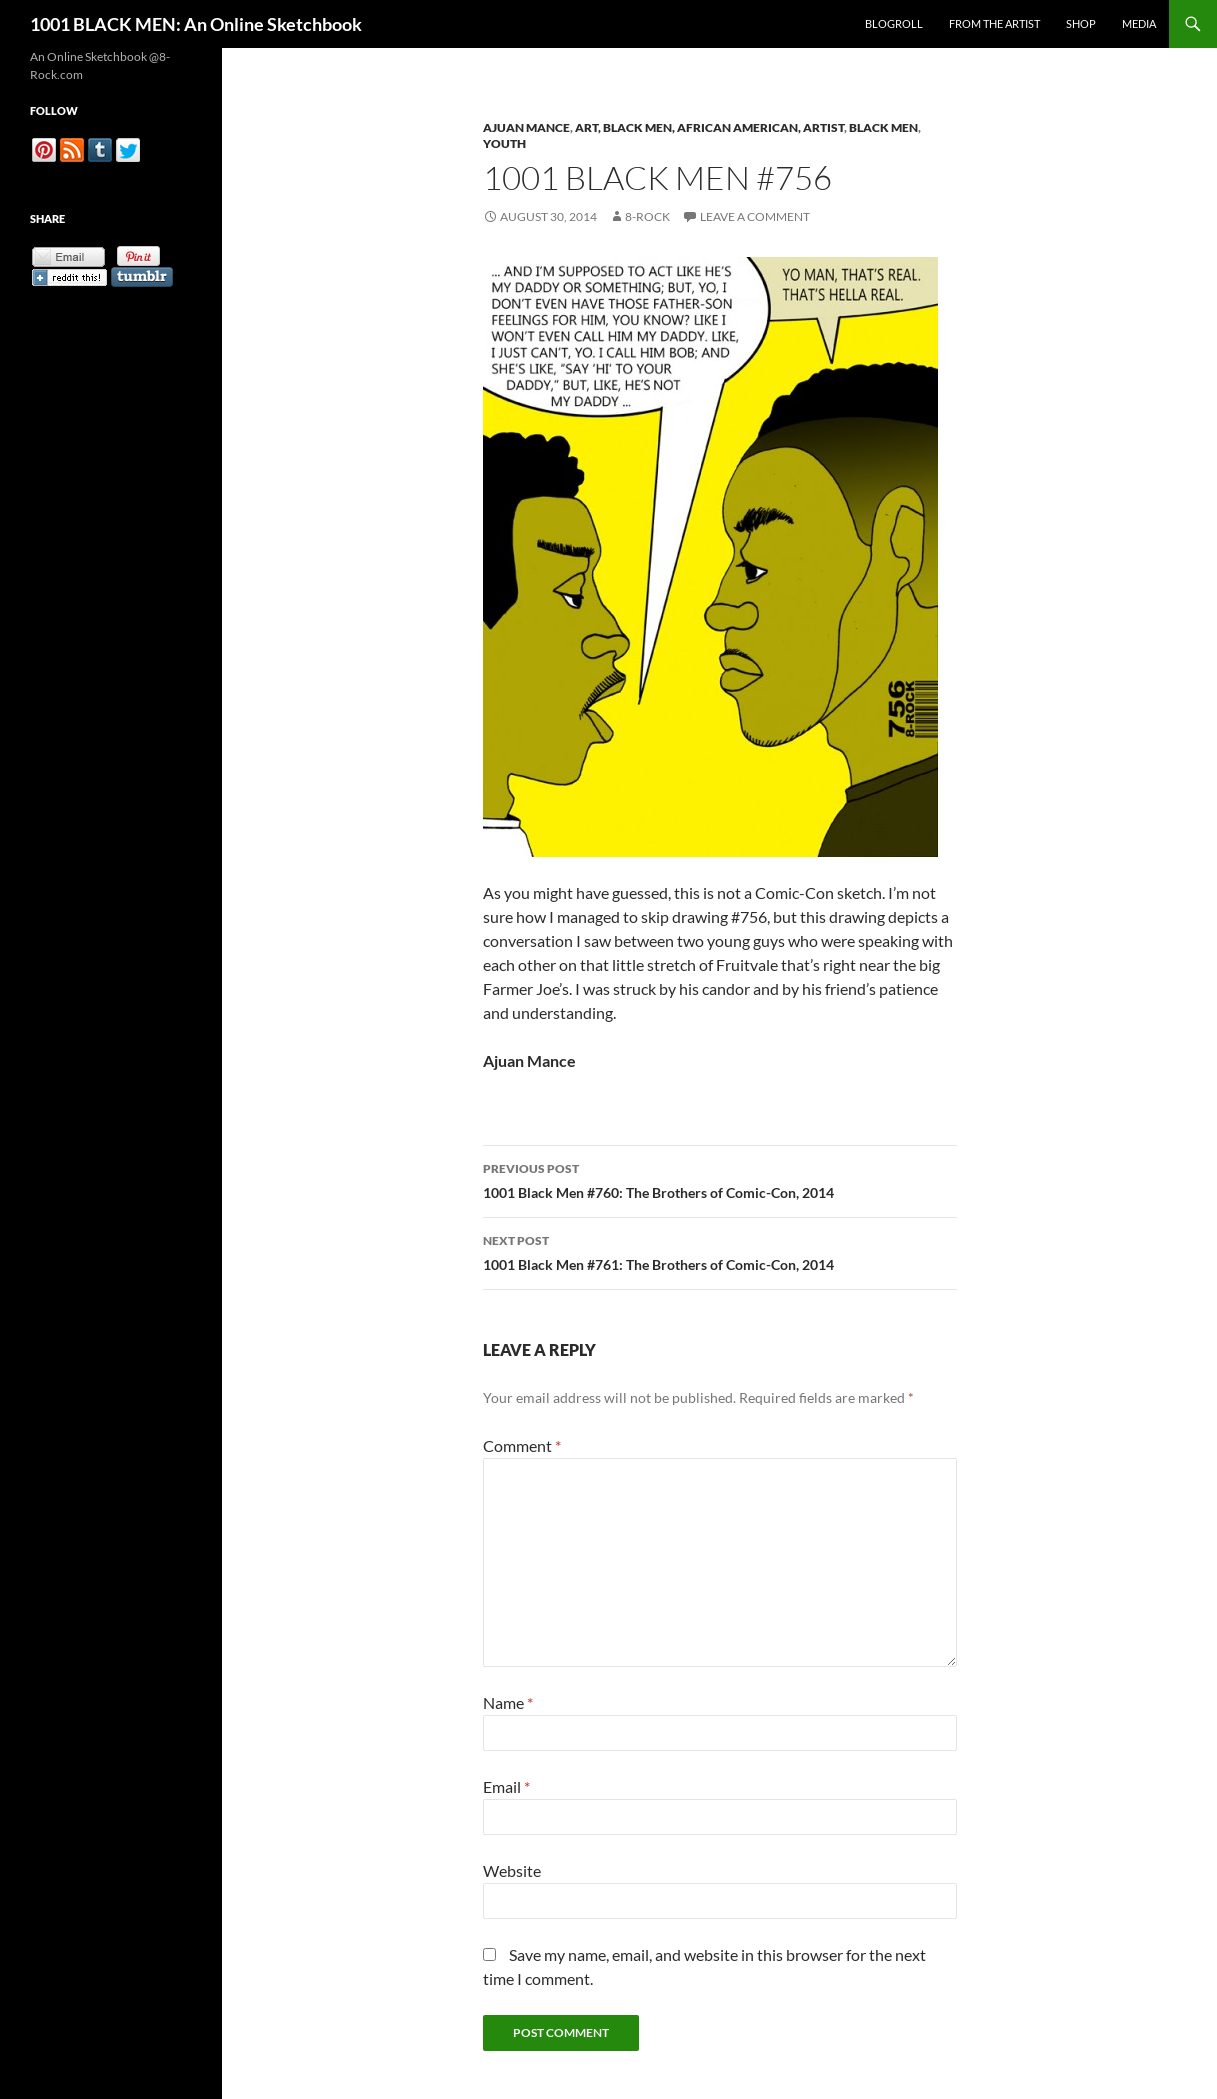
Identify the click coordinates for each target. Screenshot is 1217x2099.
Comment (522, 1445)
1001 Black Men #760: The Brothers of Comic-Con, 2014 (720, 1179)
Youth (504, 143)
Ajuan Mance (526, 127)
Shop (1081, 23)
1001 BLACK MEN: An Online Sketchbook (196, 24)
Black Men (883, 127)
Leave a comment (755, 216)
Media (1139, 23)
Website (512, 1870)
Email (506, 1786)
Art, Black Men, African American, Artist (709, 127)
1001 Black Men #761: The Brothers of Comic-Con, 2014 (720, 1251)
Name (508, 1702)
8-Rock (647, 216)
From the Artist (994, 23)
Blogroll (894, 23)
